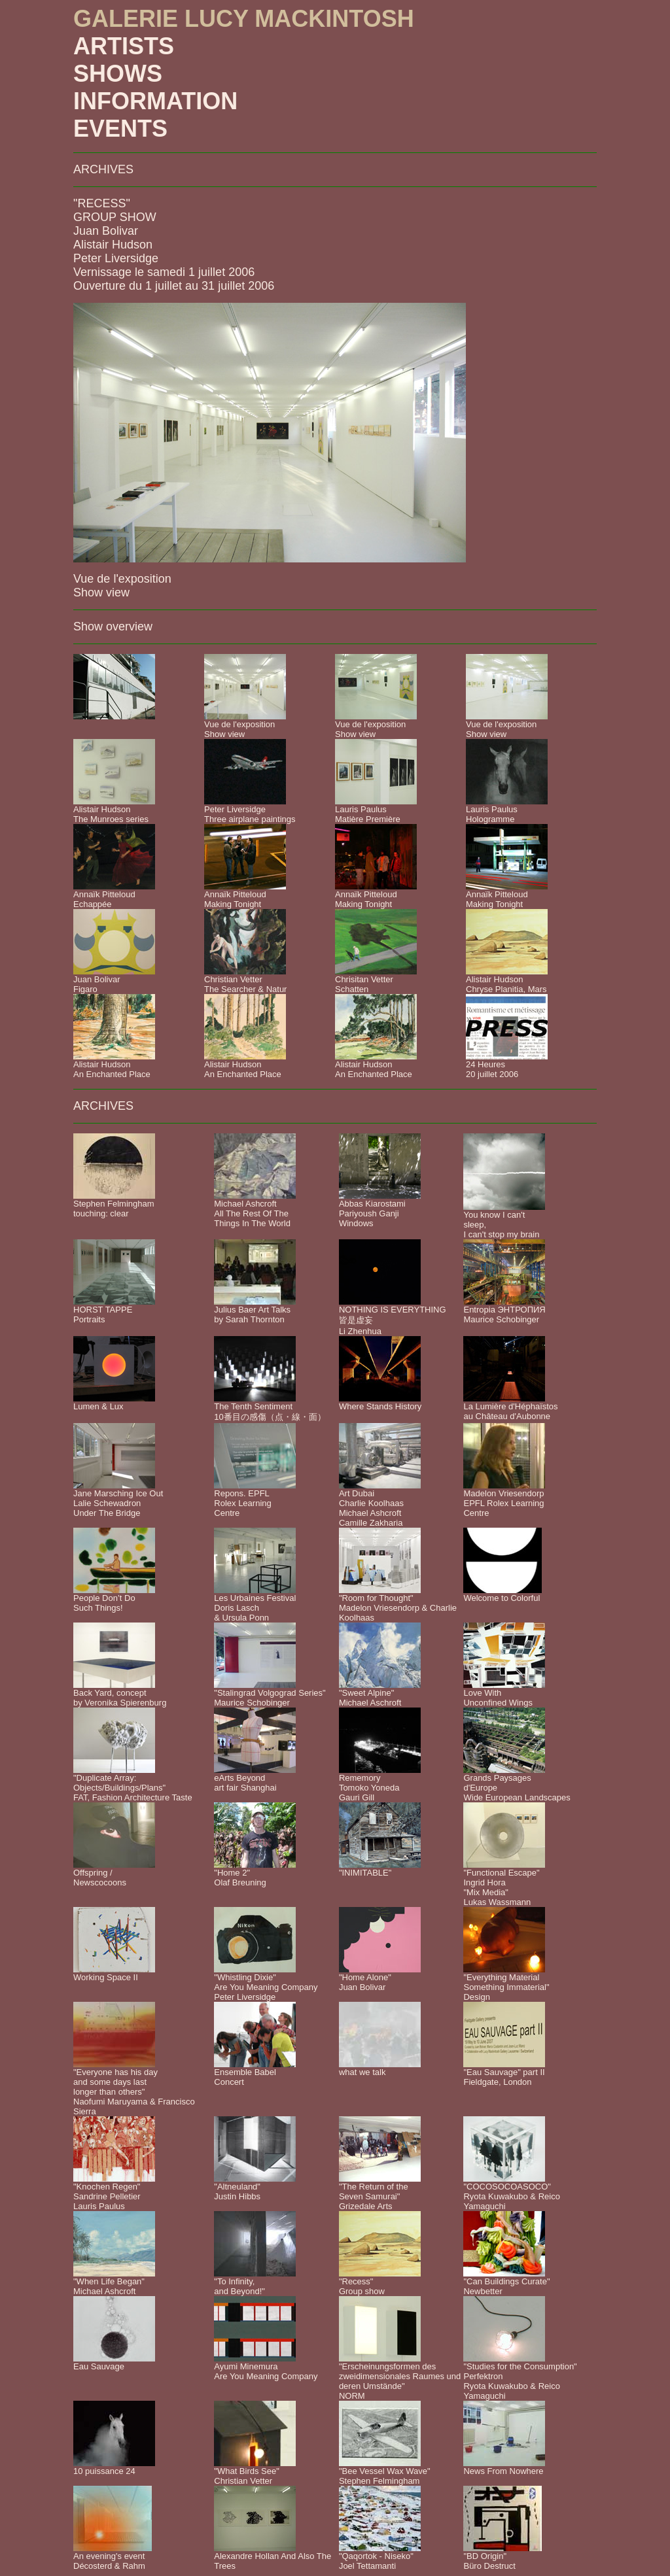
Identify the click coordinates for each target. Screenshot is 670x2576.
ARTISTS (123, 46)
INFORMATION (155, 101)
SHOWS (117, 73)
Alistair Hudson (112, 244)
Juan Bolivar (105, 230)
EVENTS (120, 128)
